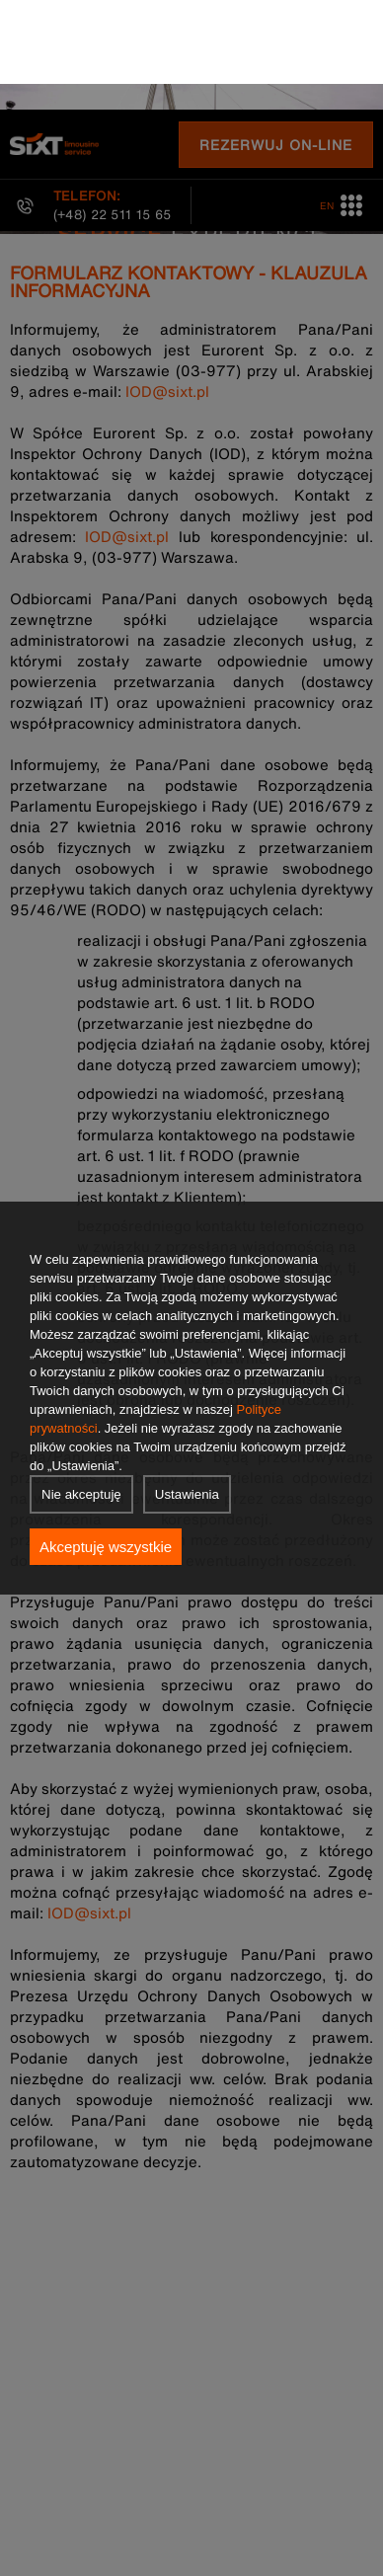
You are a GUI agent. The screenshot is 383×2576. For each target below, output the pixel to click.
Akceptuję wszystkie (105, 1437)
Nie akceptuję (81, 1384)
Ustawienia (187, 1384)
